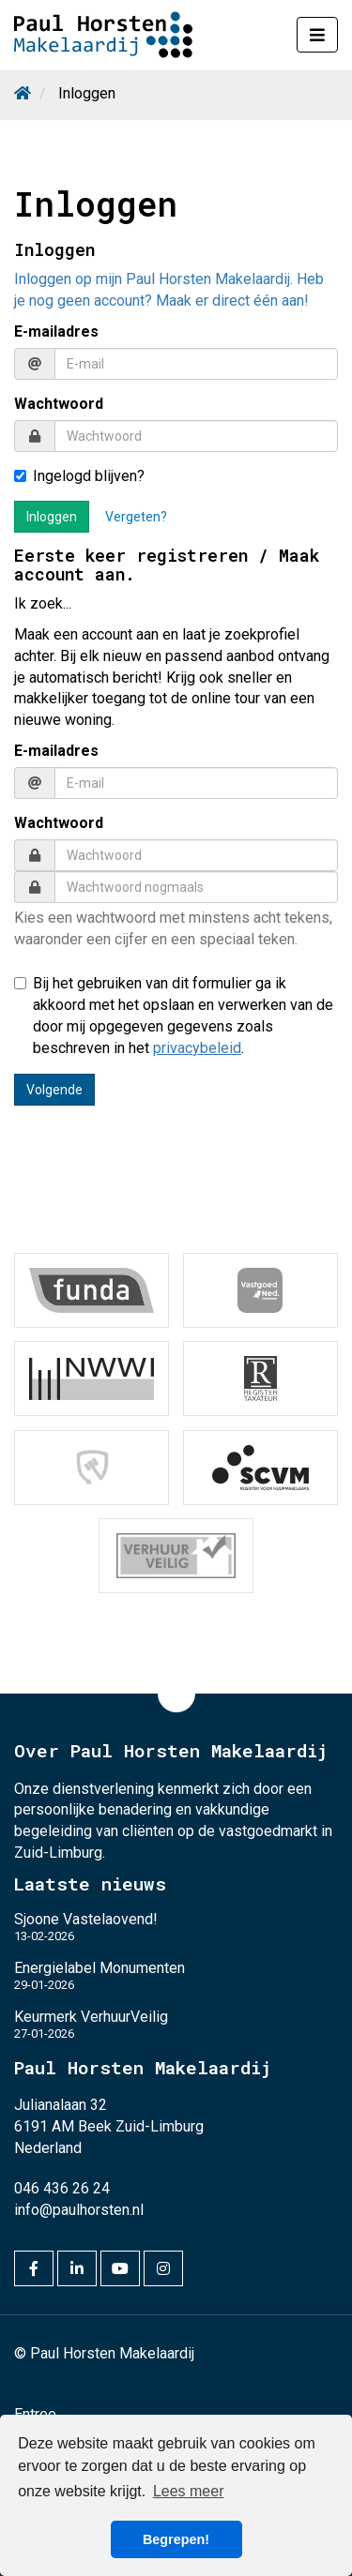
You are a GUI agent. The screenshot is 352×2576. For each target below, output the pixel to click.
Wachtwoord (58, 404)
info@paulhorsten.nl (79, 2210)
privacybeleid (197, 1048)
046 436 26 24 (62, 2188)
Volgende (54, 1089)
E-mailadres (56, 331)
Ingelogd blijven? (79, 476)
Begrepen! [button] (176, 2539)
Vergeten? (136, 516)
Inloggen (51, 516)
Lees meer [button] (188, 2491)
